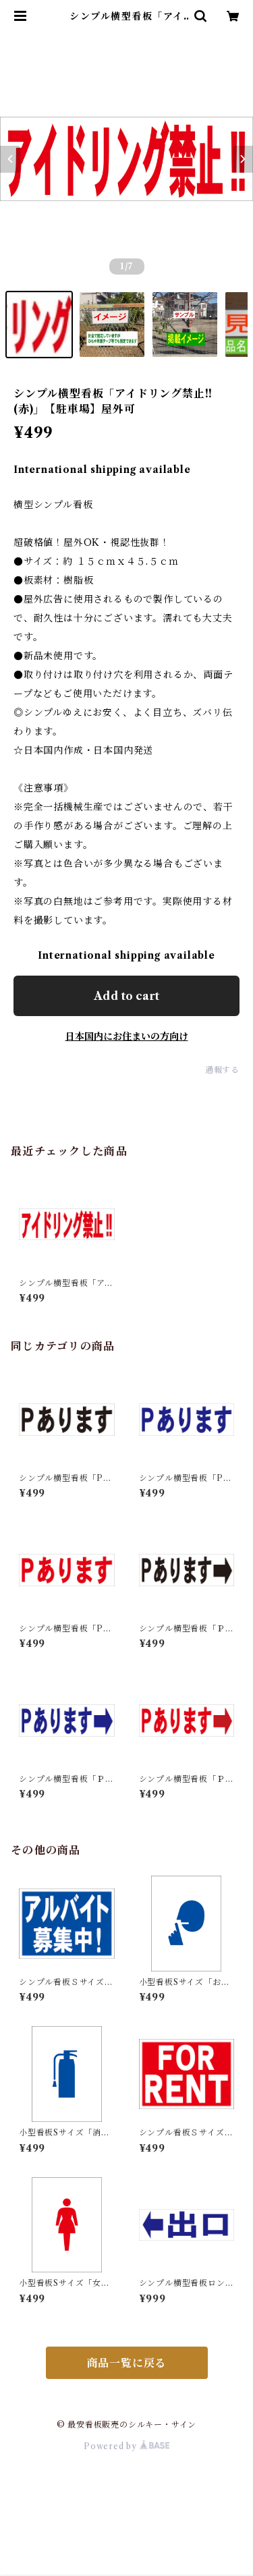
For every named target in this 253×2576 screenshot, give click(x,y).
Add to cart (126, 996)
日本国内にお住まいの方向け (126, 1036)
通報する (222, 1070)
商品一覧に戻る (127, 2363)
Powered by (126, 2446)
